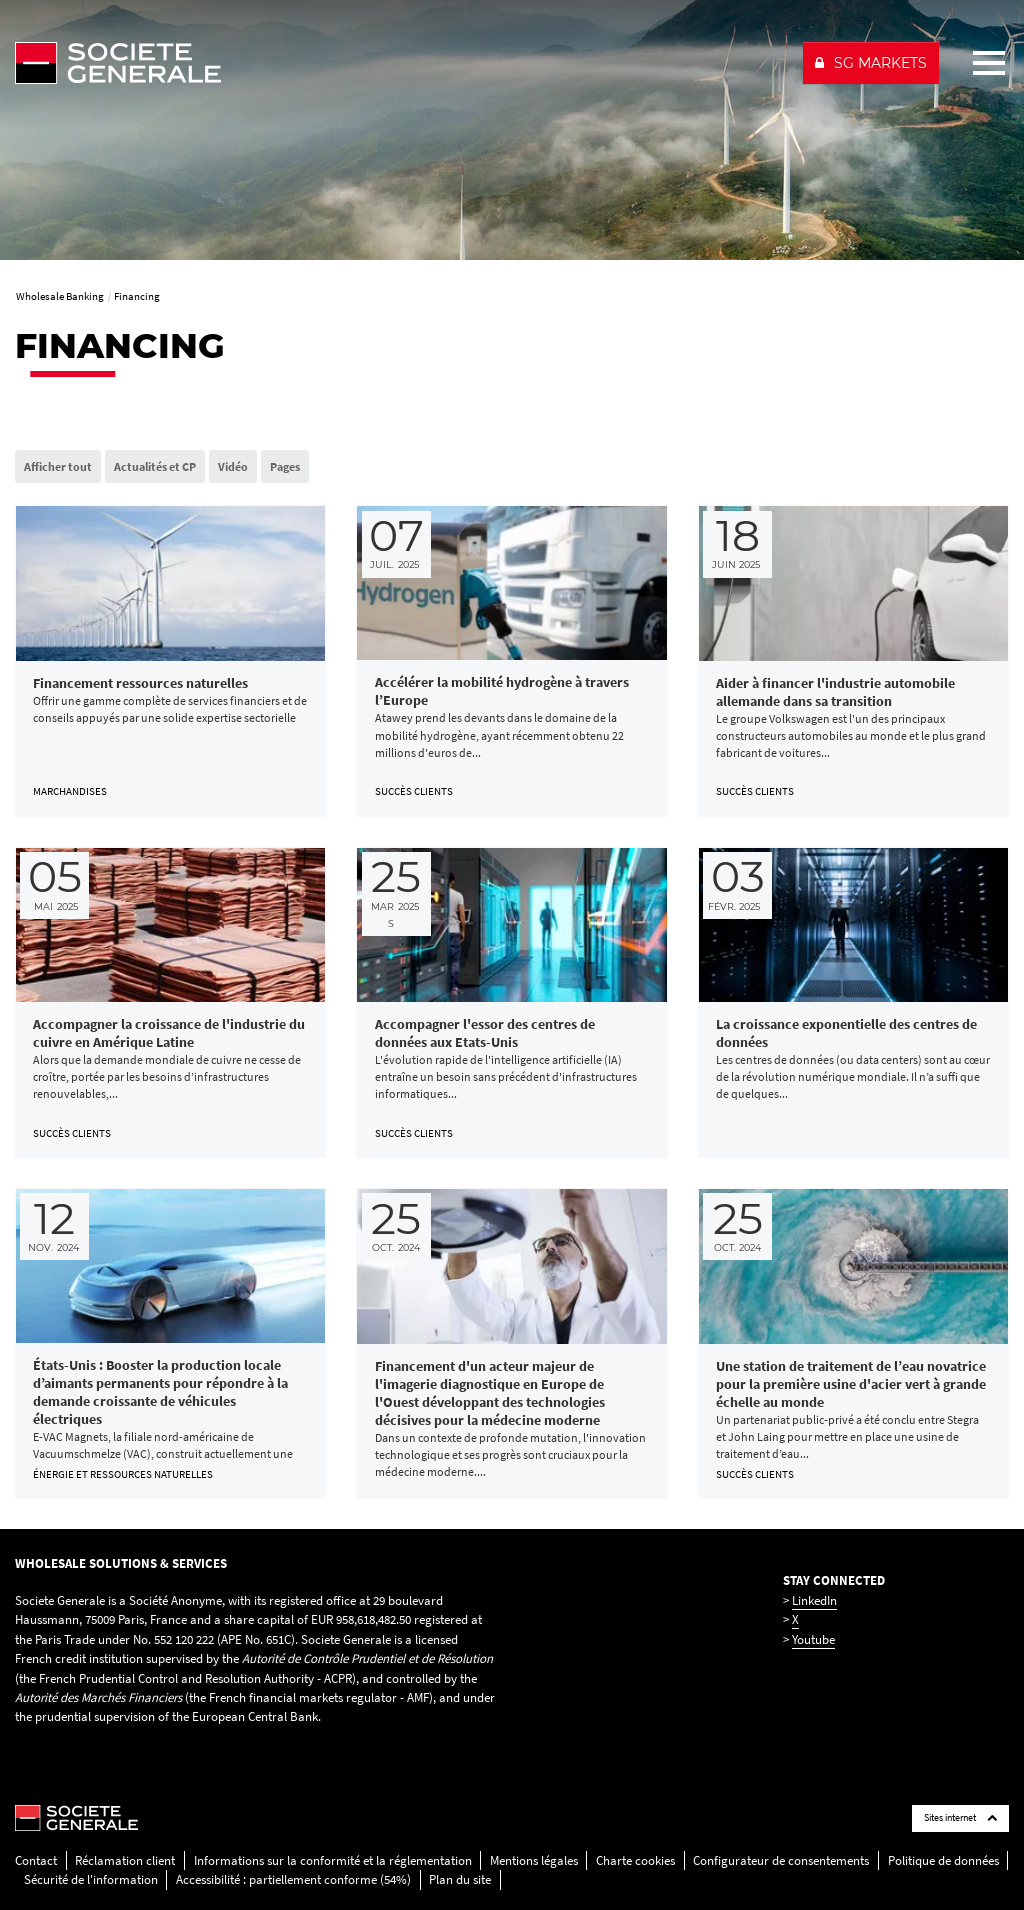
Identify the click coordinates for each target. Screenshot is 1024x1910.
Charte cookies (635, 1860)
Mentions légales (534, 1860)
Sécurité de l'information (91, 1879)
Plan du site (460, 1879)
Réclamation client (125, 1860)
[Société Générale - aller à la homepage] (400, 63)
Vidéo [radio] (233, 466)
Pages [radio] (285, 466)
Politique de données (943, 1860)
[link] (170, 660)
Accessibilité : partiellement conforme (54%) (293, 1879)
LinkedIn (814, 1600)
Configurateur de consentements (781, 1860)
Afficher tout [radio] (58, 466)
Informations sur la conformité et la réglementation (333, 1860)
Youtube (813, 1639)
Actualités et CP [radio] (155, 466)
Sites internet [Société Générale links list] (960, 1817)
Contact (36, 1860)
